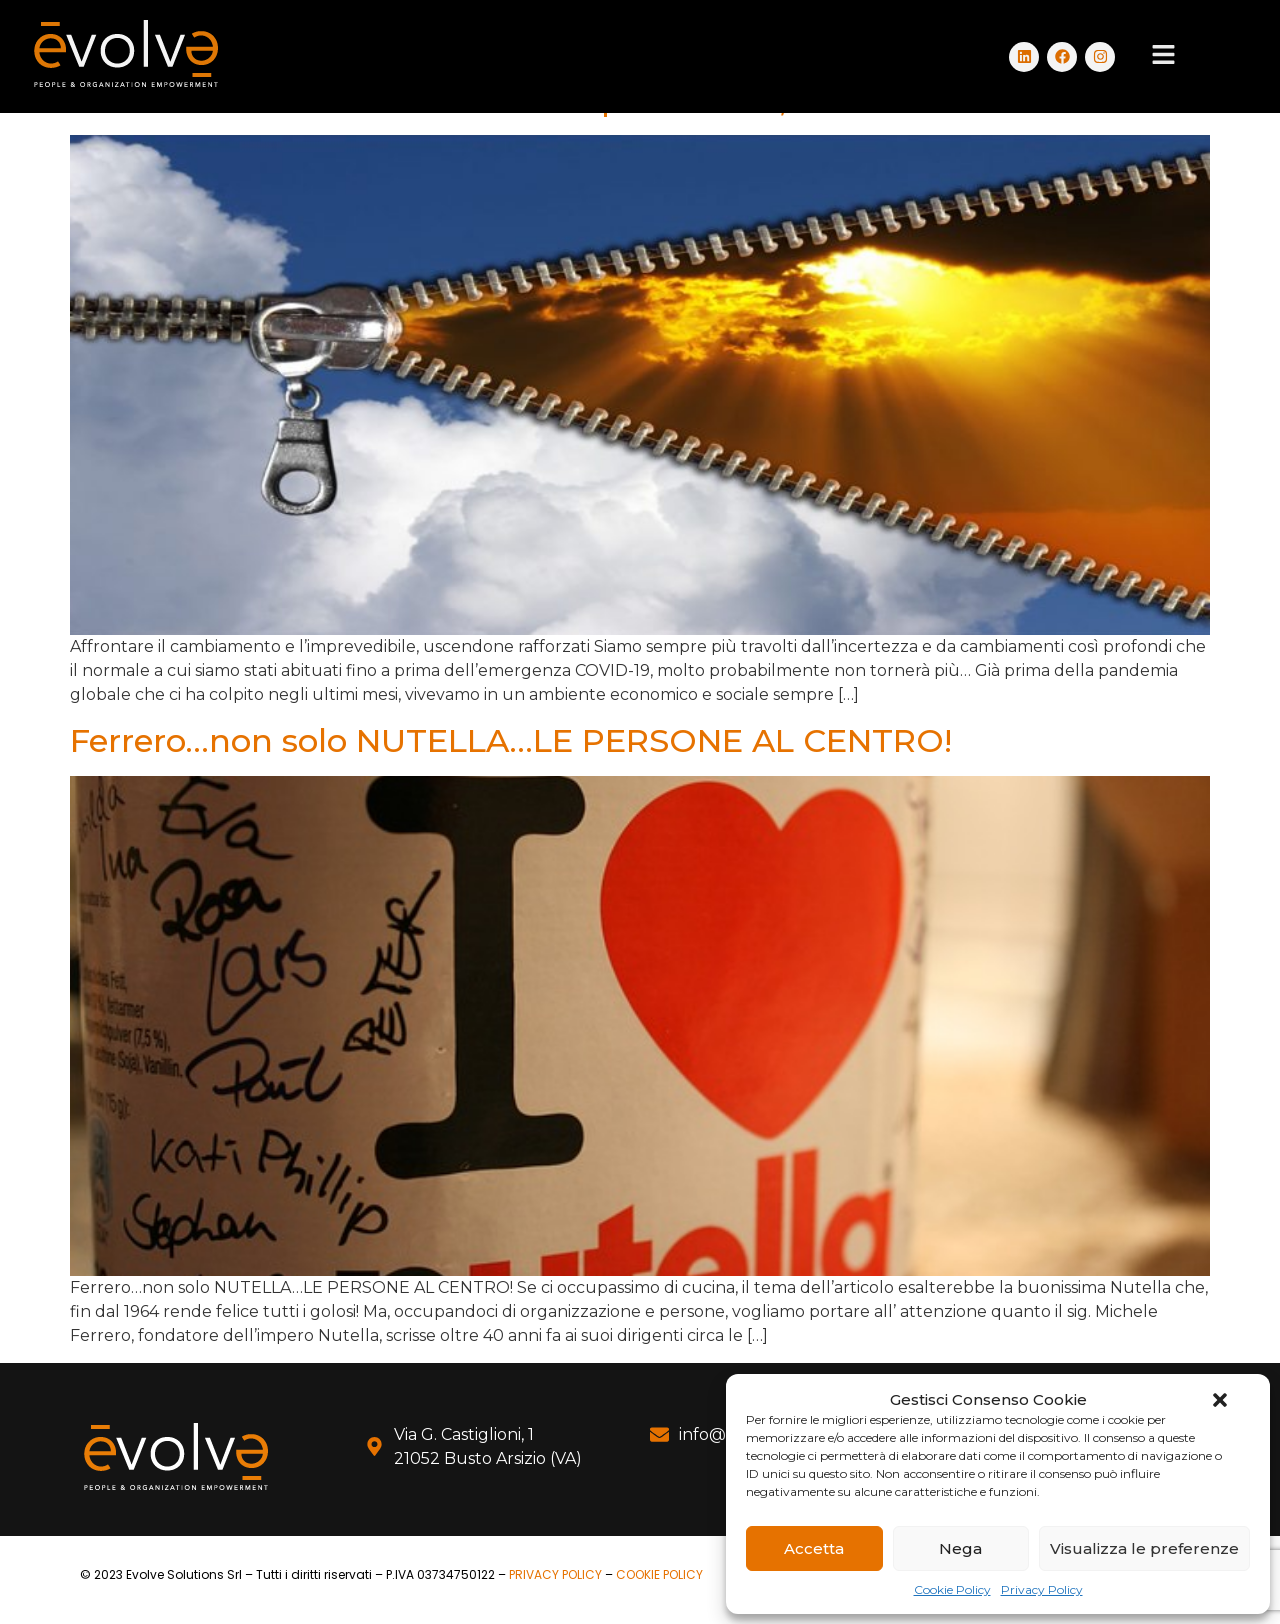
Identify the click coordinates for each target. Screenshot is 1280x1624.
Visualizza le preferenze (1144, 1548)
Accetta (814, 1548)
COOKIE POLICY (659, 1574)
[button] (1220, 1400)
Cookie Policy (952, 1589)
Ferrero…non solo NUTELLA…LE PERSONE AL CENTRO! (511, 740)
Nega (960, 1548)
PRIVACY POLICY (555, 1574)
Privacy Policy (1042, 1589)
